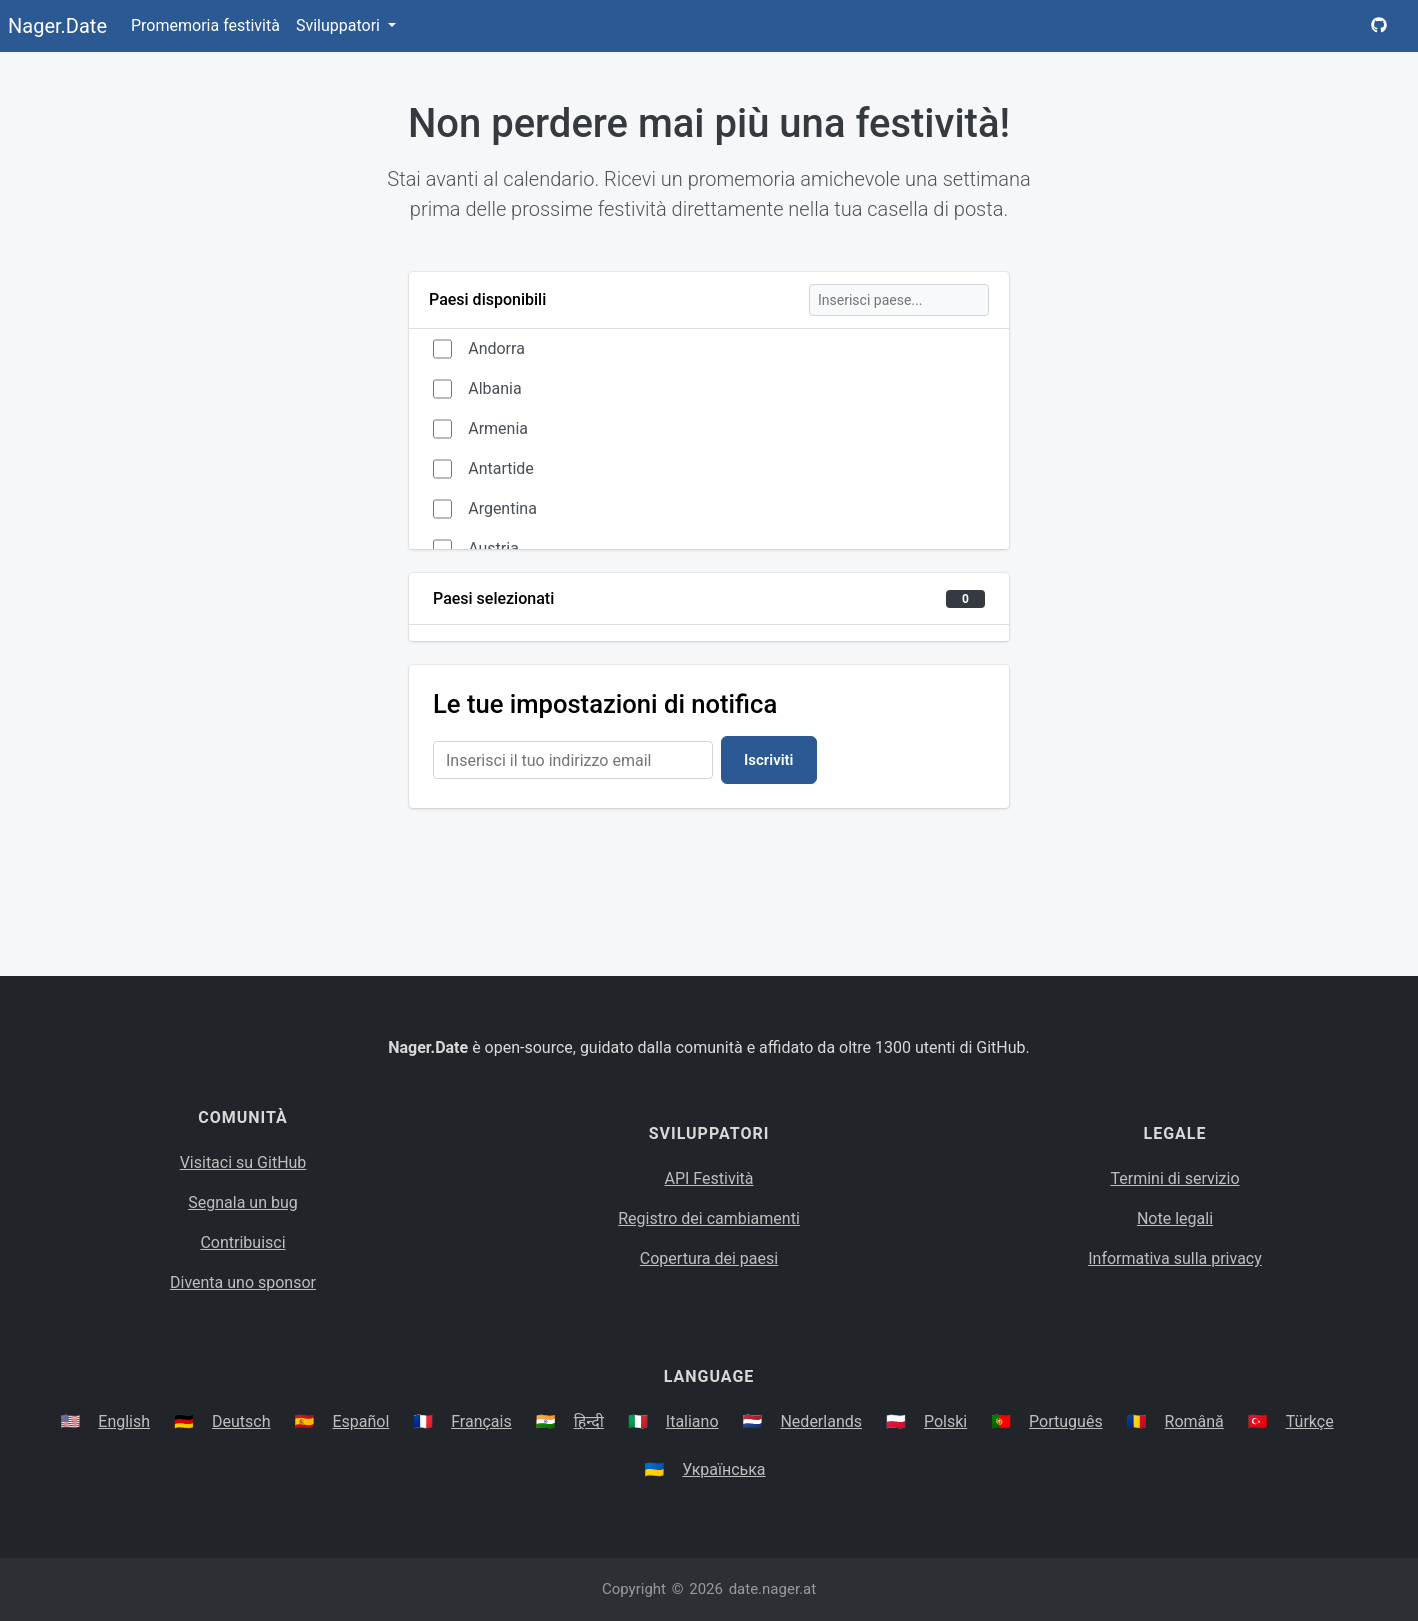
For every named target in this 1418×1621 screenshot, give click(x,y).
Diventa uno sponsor (243, 1282)
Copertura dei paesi (709, 1258)
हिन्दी (589, 1421)
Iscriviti (769, 760)
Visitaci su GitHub (243, 1162)
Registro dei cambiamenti (709, 1218)
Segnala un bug (242, 1202)
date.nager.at (772, 1589)
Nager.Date (57, 26)
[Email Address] (573, 760)
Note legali (1175, 1218)
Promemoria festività (205, 25)
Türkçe (1310, 1421)
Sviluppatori (340, 25)
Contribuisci (242, 1242)
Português (1066, 1421)
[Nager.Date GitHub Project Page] (1379, 26)
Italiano (692, 1421)
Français (481, 1421)
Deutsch (241, 1421)
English (124, 1421)
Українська (723, 1469)
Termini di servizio (1174, 1178)
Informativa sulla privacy (1175, 1258)
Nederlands (821, 1421)
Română (1194, 1421)
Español (360, 1421)
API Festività (709, 1178)
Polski (945, 1421)
